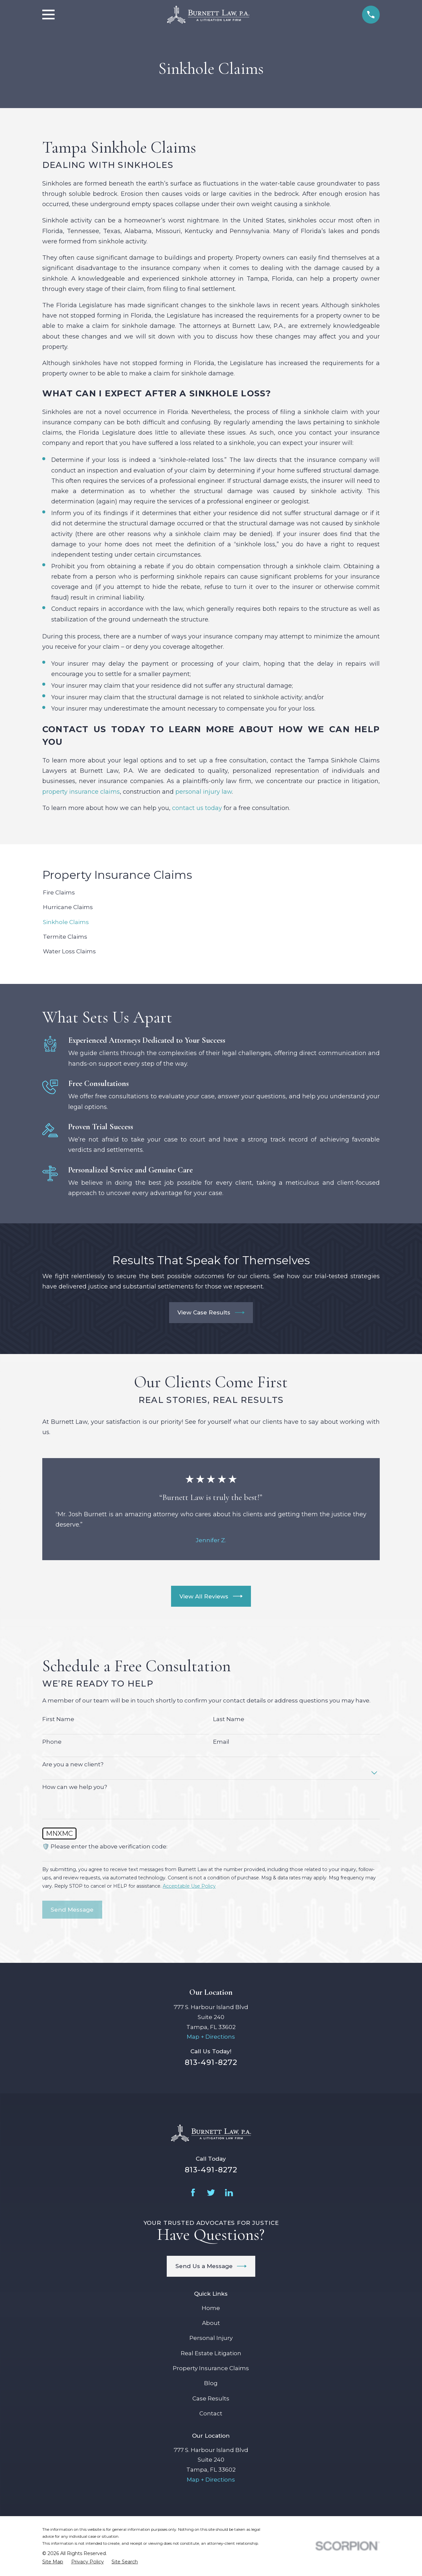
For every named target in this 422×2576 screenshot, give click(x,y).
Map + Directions (211, 2036)
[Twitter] (211, 2193)
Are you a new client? (73, 1764)
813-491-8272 (211, 2062)
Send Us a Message (211, 2266)
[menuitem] (211, 892)
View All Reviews (211, 1596)
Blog (211, 2383)
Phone (52, 1741)
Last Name (228, 1719)
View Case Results (211, 1312)
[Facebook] (193, 2193)
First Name (58, 1719)
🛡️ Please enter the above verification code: (104, 1846)
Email (221, 1741)
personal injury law (203, 791)
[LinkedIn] (229, 2193)
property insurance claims (81, 791)
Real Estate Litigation (211, 2353)
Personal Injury (211, 2338)
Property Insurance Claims (211, 2368)
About (211, 2323)
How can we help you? (74, 1787)
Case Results (210, 2398)
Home (211, 2308)
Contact (210, 2413)
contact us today (197, 807)
